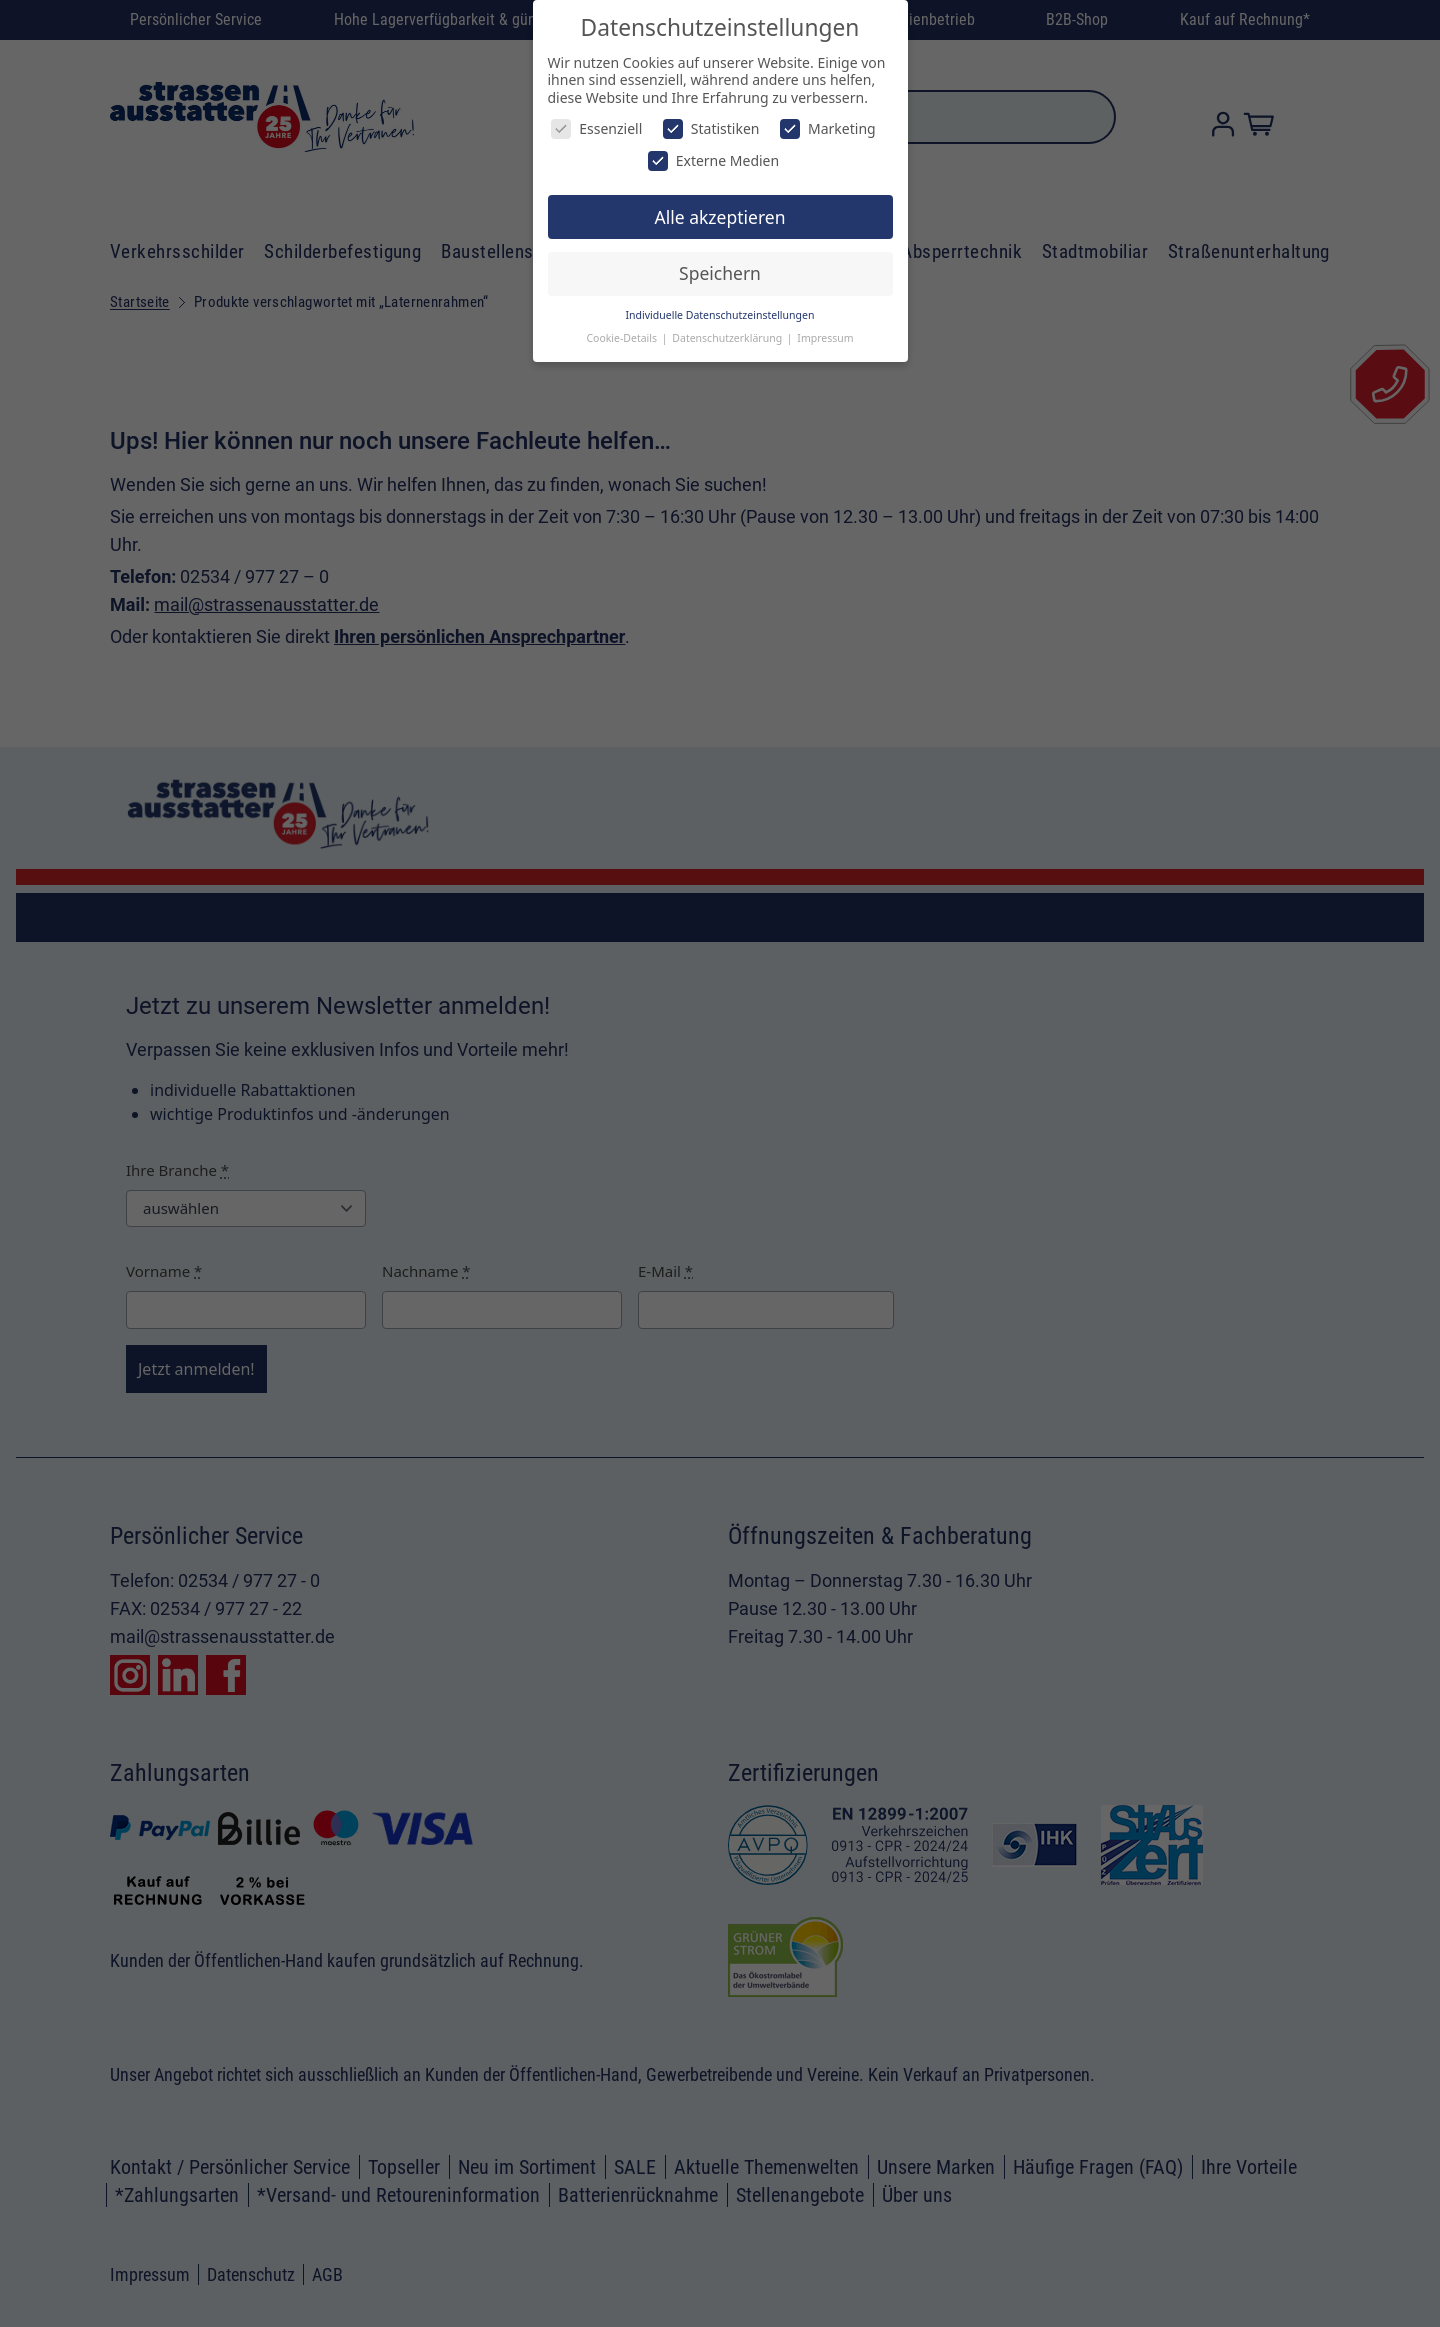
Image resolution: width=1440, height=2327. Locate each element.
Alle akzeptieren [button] (720, 217)
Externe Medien (713, 160)
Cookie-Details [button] (622, 338)
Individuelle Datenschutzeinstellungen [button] (720, 315)
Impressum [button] (825, 338)
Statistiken (711, 128)
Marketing (828, 128)
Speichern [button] (720, 273)
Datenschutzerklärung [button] (728, 338)
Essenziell (596, 128)
